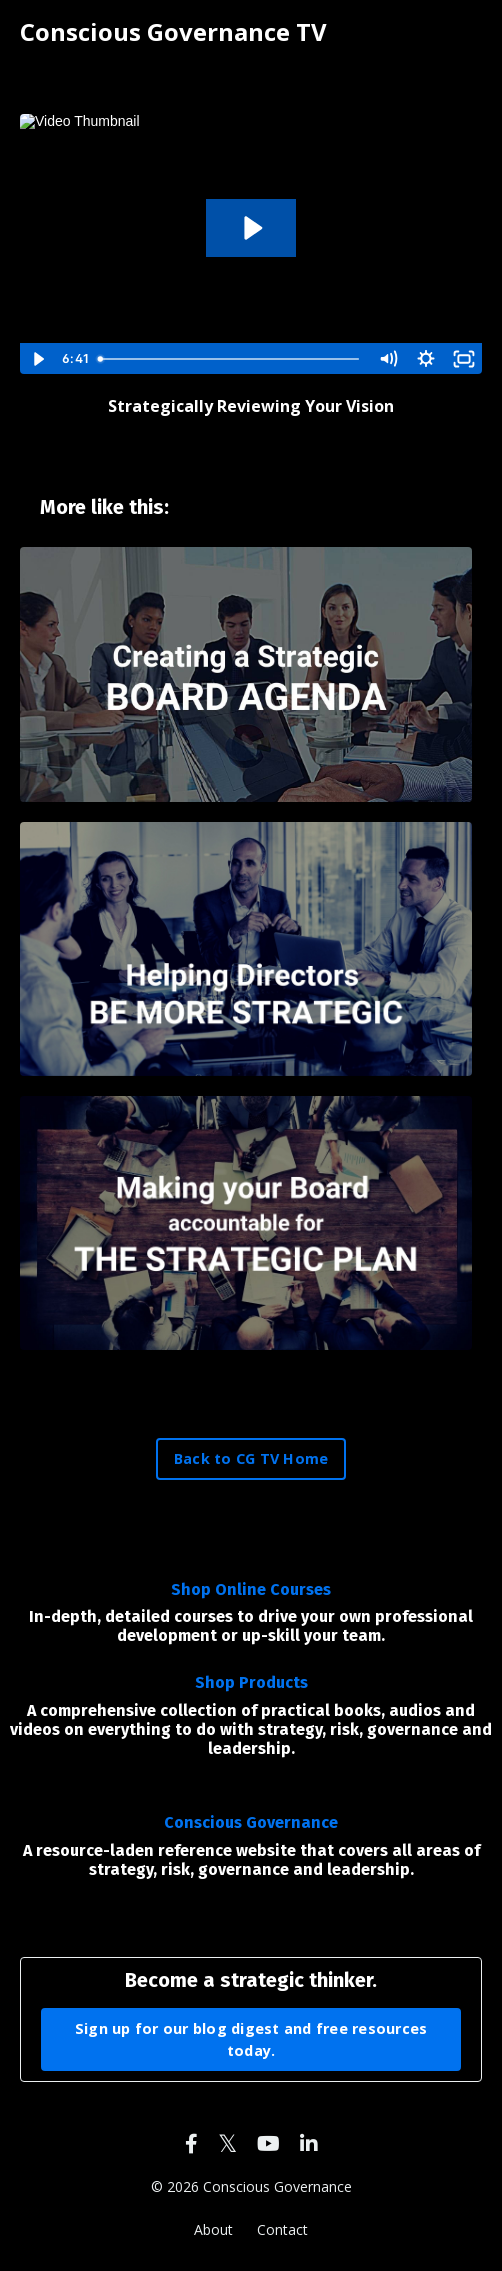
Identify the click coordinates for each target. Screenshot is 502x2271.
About (213, 2229)
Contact (282, 2229)
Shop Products (251, 1682)
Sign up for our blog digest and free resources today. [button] (251, 2039)
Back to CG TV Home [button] (251, 1458)
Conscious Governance (251, 1822)
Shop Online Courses (251, 1589)
